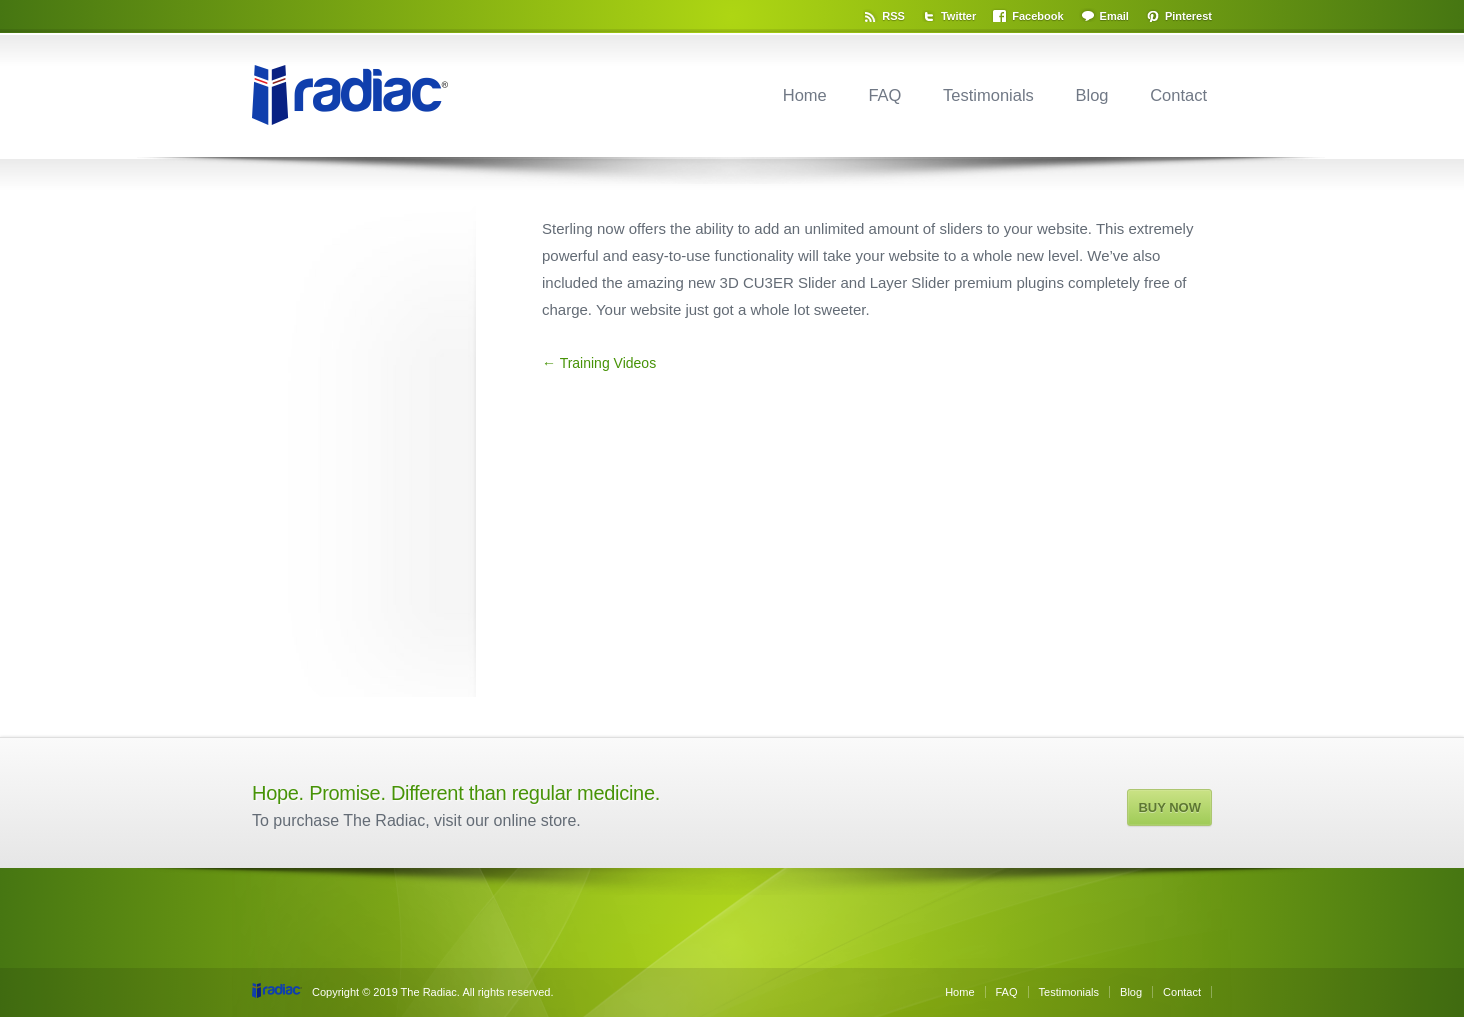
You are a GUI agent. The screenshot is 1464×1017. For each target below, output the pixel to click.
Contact (1178, 95)
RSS (893, 16)
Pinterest (1188, 16)
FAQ (884, 95)
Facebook (1037, 16)
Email (1114, 16)
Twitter (958, 16)
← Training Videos (599, 363)
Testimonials (988, 95)
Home (805, 95)
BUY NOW (1169, 807)
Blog (1091, 95)
